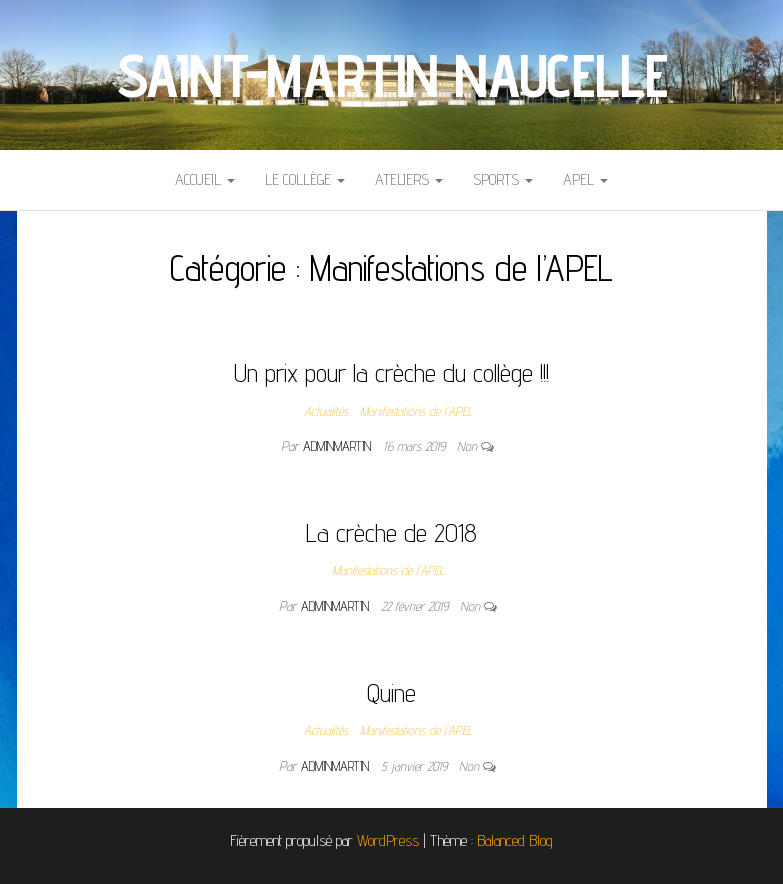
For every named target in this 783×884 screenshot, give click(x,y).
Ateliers (409, 179)
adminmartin (339, 446)
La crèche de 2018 (391, 532)
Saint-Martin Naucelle (392, 75)
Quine (391, 692)
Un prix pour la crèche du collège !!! (391, 372)
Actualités (326, 411)
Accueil (205, 179)
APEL (585, 179)
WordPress (388, 840)
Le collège (305, 179)
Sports (503, 179)
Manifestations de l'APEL (416, 411)
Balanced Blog (515, 840)
